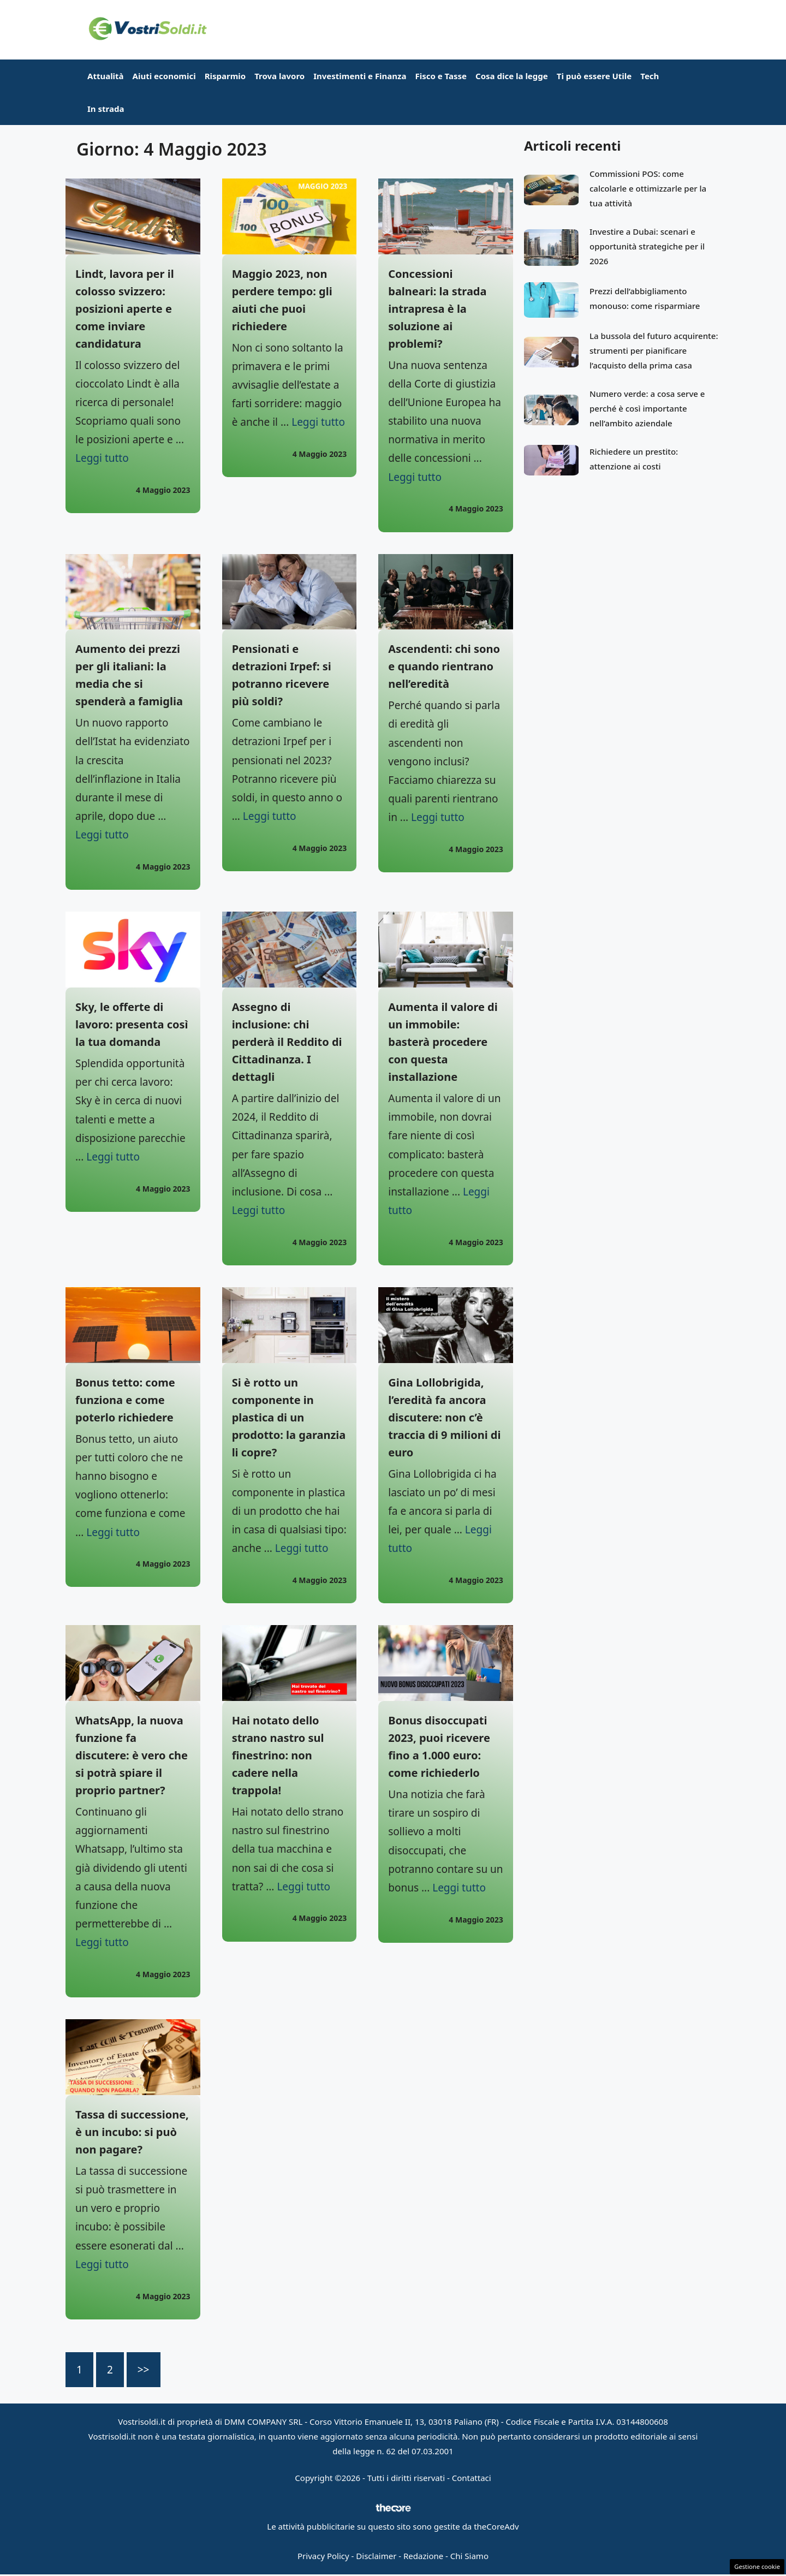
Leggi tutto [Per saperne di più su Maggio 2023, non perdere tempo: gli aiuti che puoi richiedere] (318, 422)
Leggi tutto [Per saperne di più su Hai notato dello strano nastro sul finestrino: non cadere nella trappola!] (303, 1886)
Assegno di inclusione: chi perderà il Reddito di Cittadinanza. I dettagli (287, 1042)
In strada (105, 108)
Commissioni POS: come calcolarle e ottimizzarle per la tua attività (648, 188)
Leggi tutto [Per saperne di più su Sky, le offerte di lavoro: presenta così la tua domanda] (113, 1157)
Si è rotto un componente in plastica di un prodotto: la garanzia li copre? (289, 1417)
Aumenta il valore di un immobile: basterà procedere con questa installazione (442, 1042)
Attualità (105, 75)
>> (144, 2370)
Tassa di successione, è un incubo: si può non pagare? (132, 2132)
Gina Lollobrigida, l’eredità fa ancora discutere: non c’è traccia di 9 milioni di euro (444, 1417)
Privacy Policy (323, 2555)
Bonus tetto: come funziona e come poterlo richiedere (125, 1400)
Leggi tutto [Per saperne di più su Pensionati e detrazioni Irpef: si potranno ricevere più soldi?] (269, 816)
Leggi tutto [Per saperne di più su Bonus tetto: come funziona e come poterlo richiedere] (113, 1532)
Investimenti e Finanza (359, 75)
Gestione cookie (757, 2566)
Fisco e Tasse (441, 75)
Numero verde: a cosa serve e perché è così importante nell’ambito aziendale (647, 408)
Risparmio (225, 75)
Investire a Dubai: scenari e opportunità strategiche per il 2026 (647, 246)
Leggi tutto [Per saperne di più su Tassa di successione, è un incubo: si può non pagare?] (102, 2264)
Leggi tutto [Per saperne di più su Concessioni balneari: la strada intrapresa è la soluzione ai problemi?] (415, 477)
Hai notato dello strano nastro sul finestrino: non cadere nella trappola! (278, 1755)
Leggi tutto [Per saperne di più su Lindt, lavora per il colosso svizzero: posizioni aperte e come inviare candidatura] (102, 458)
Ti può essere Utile (594, 75)
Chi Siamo (469, 2555)
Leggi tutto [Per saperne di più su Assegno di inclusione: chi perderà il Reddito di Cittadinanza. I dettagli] (258, 1210)
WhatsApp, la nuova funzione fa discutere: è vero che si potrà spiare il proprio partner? (131, 1755)
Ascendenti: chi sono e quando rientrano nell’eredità (444, 666)
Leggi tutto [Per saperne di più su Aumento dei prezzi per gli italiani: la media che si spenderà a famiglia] (102, 835)
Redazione (423, 2555)
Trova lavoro (279, 75)
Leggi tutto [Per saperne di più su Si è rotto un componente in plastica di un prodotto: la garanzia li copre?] (302, 1548)
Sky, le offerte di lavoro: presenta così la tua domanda (131, 1024)
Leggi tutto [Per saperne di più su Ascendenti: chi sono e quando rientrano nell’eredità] (438, 817)
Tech (649, 75)
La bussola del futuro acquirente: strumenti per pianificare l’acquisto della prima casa (654, 350)
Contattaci (471, 2477)
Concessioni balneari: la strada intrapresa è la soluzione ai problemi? (437, 308)
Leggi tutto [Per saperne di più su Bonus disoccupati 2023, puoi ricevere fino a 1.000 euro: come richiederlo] (459, 1888)
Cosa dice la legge (511, 75)
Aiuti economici (164, 75)
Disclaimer (376, 2555)
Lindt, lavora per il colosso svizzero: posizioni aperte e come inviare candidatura (124, 308)
